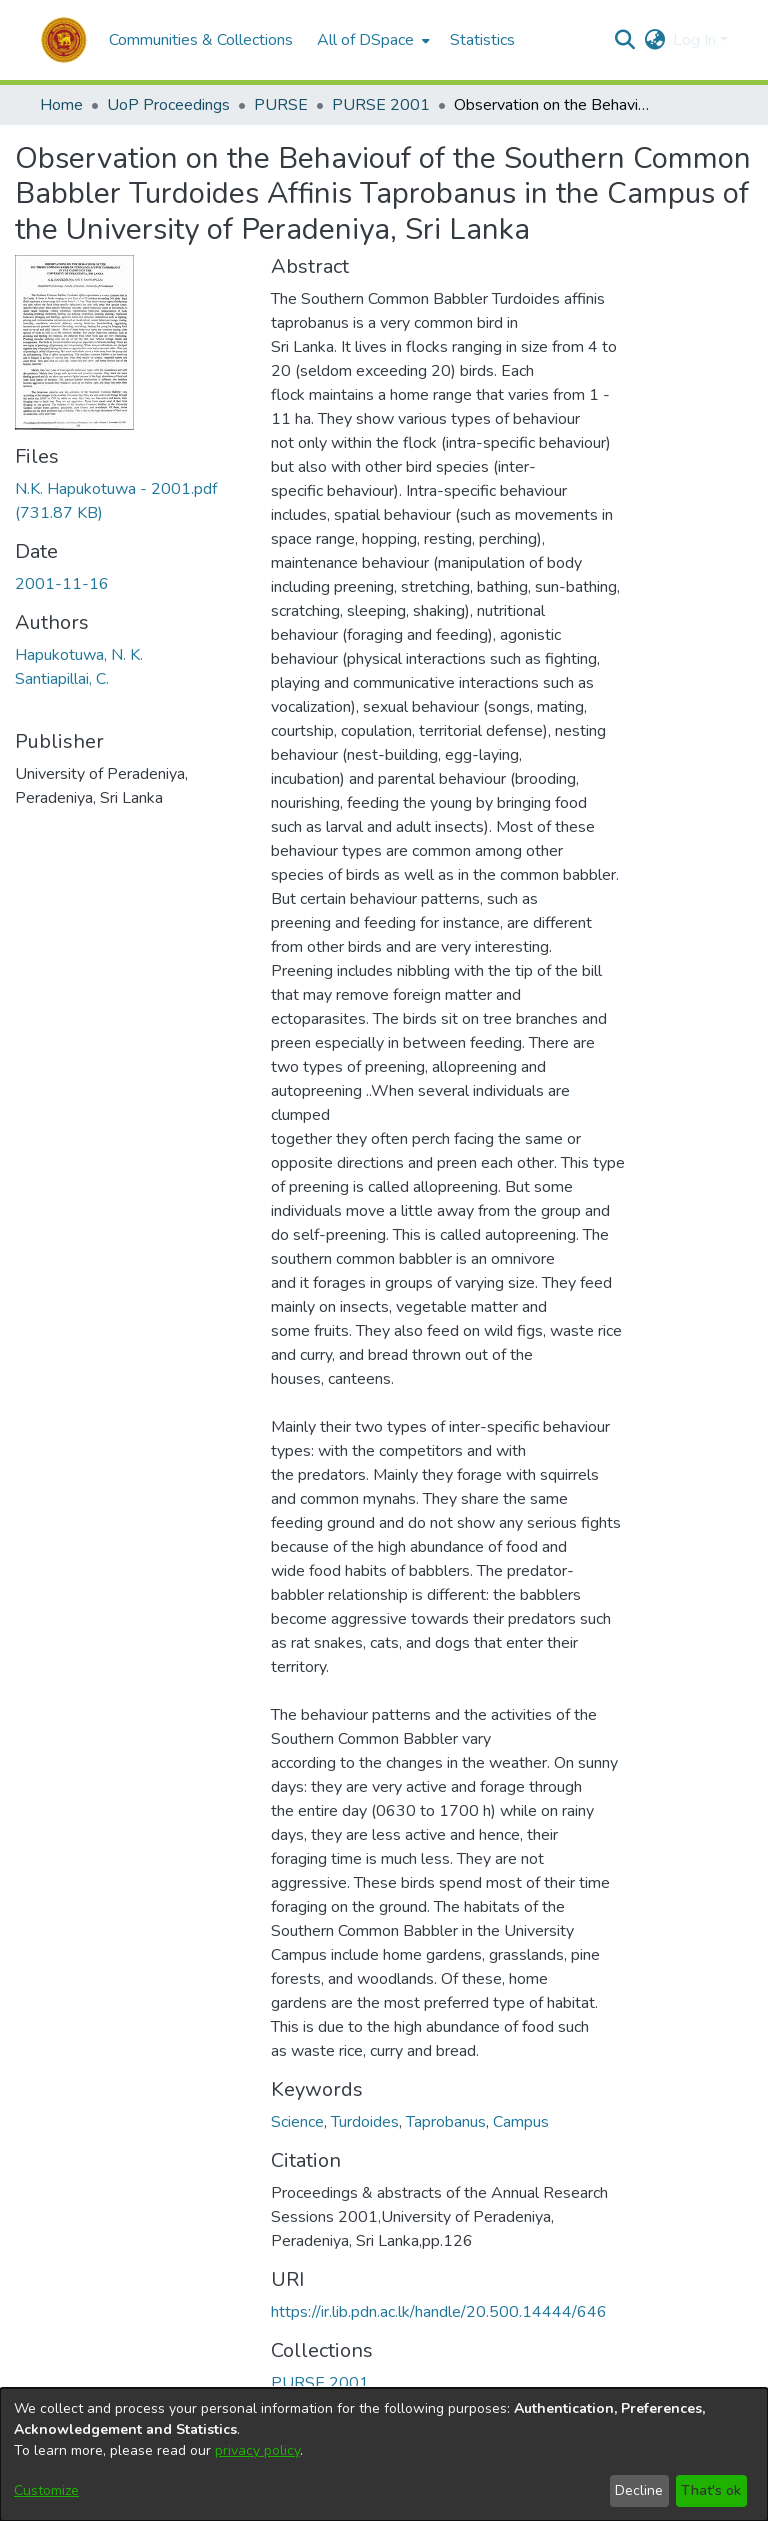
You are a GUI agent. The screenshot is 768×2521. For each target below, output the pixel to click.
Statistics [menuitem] (482, 40)
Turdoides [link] (365, 2122)
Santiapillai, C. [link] (62, 679)
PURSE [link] (281, 105)
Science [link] (297, 2122)
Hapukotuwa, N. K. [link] (79, 655)
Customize (46, 2490)
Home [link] (61, 105)
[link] (320, 2383)
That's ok (711, 2490)
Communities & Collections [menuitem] (201, 40)
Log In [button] (696, 40)
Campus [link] (521, 2122)
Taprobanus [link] (446, 2122)
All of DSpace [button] (365, 40)
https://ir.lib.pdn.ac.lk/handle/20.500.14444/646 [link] (439, 2312)
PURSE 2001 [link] (381, 105)
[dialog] (384, 2454)
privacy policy (257, 2450)
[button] (64, 40)
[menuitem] (371, 40)
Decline (639, 2490)
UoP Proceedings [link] (168, 105)
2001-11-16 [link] (62, 584)
